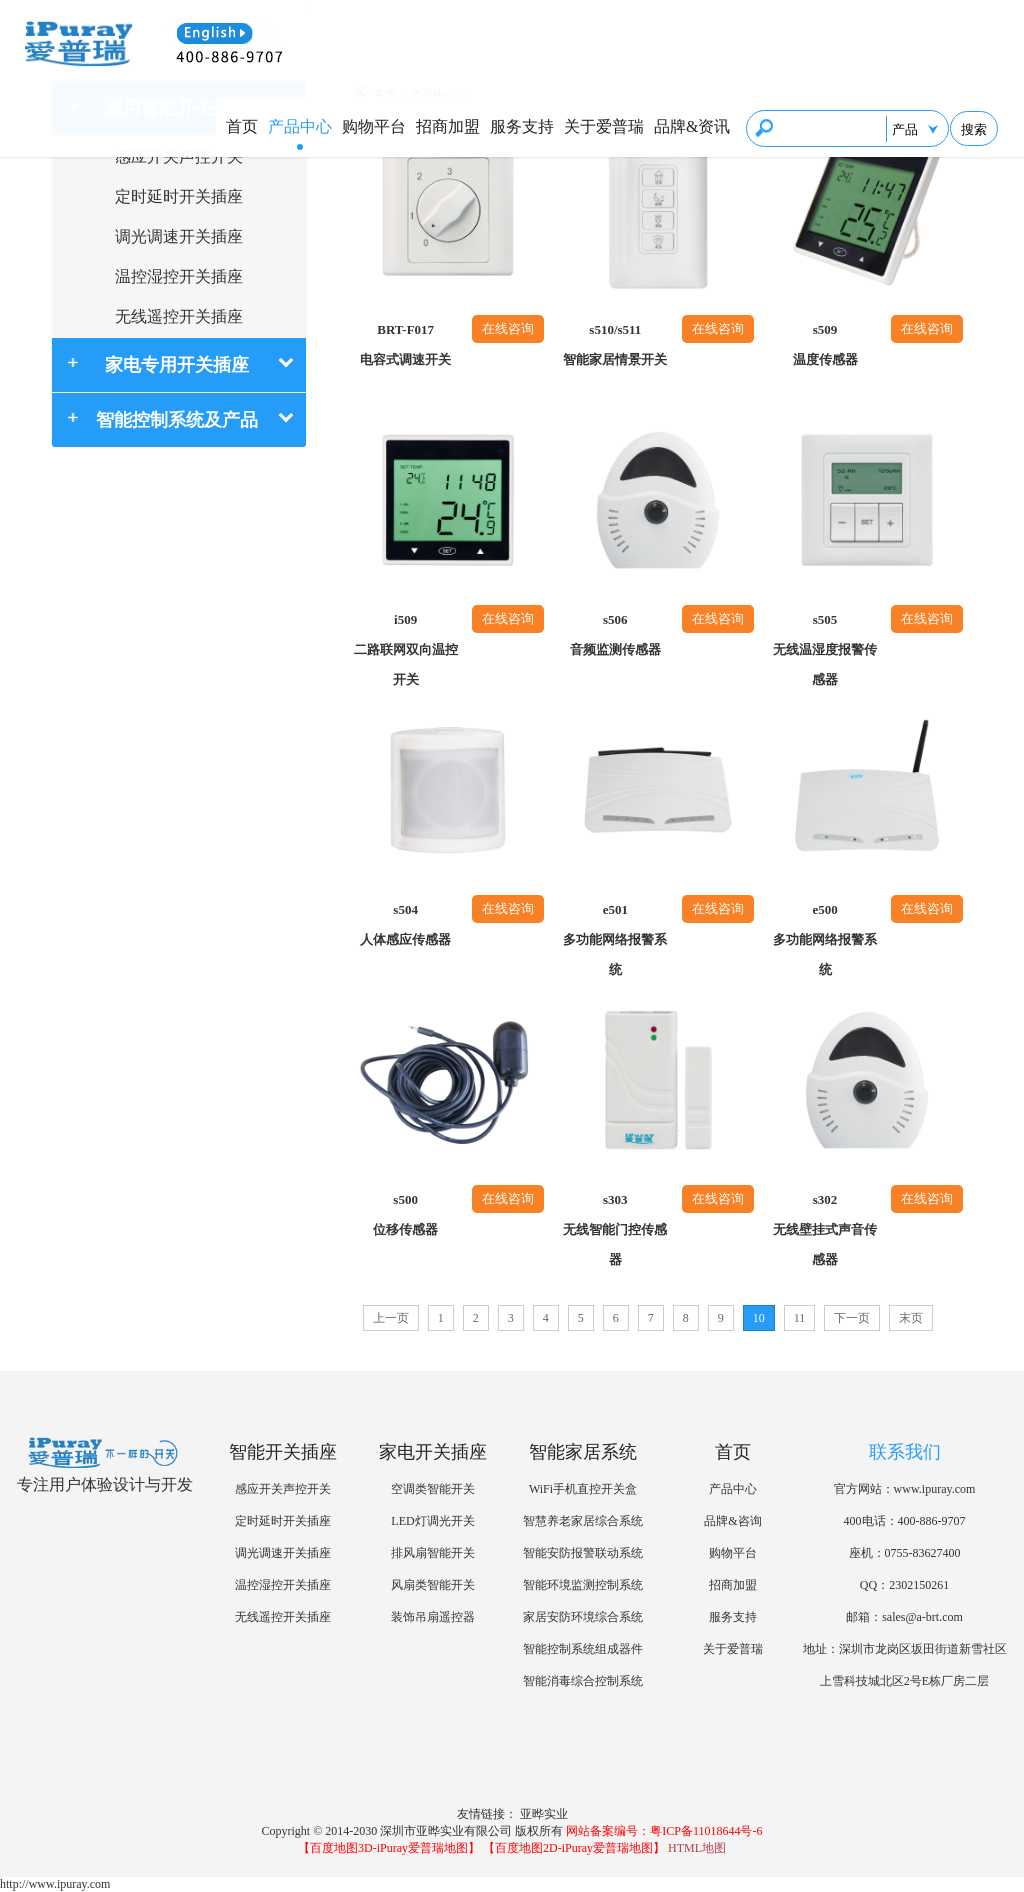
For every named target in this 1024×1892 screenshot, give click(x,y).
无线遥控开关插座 (179, 316)
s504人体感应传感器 (405, 924)
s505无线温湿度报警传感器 (825, 649)
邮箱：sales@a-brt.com (904, 1617)
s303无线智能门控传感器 (615, 1229)
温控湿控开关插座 (179, 276)
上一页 (391, 1318)
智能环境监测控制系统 (583, 1585)
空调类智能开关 (433, 1489)
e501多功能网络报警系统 (615, 939)
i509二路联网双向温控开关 (406, 649)
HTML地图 (697, 1848)
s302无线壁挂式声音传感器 (825, 1229)
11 (800, 1318)
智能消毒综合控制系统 (583, 1681)
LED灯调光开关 (432, 1521)
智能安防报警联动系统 (583, 1553)
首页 (242, 126)
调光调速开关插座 (179, 236)
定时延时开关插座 (179, 196)
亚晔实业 (544, 1814)
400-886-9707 (932, 1521)
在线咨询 (508, 328)
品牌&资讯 (692, 126)
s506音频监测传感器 (615, 634)
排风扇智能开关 (433, 1553)
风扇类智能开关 (433, 1585)
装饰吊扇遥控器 (433, 1617)
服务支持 (522, 126)
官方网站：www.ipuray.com (905, 1489)
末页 (911, 1318)
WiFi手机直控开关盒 (583, 1489)
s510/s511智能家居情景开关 (615, 344)
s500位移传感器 (405, 1214)
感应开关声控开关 (179, 156)
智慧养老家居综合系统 (583, 1521)
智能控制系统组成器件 (583, 1649)
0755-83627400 (923, 1553)
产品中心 (300, 126)
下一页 (852, 1318)
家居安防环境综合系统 (583, 1617)
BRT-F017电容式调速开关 (405, 344)
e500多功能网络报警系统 (825, 939)
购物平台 (374, 126)
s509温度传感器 (825, 344)
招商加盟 (448, 126)
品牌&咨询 (732, 1521)
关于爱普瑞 (604, 126)
